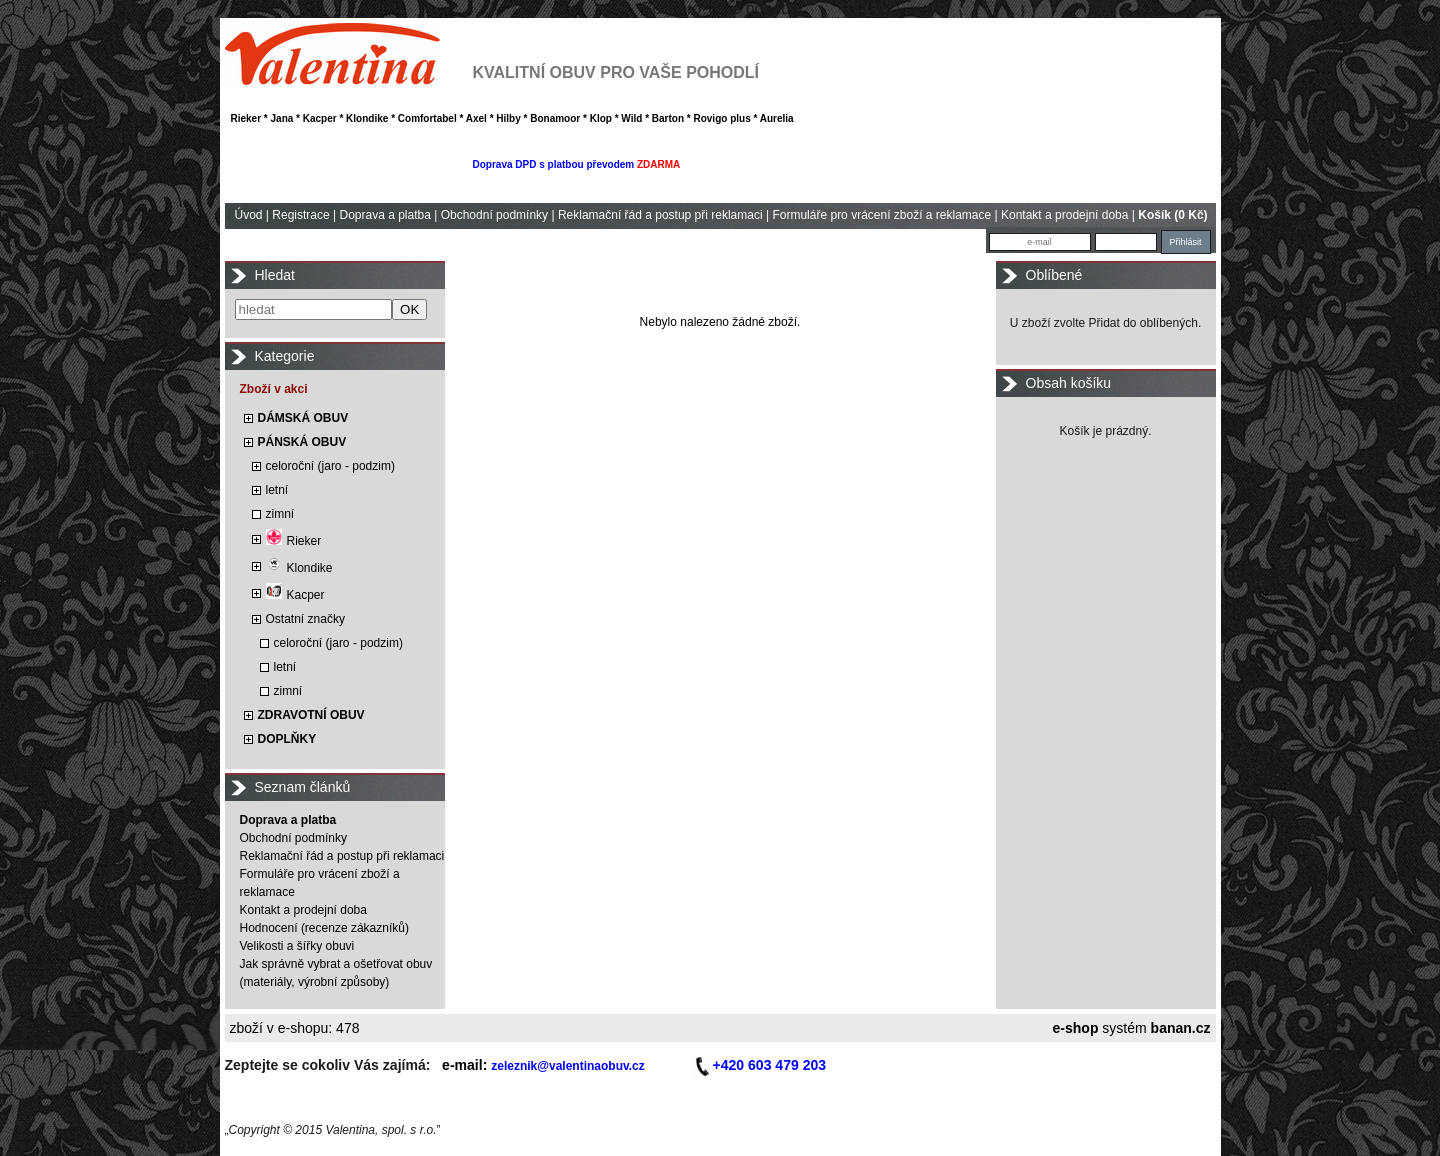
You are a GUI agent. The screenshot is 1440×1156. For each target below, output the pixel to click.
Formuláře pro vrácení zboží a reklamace (881, 215)
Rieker (294, 541)
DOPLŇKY (287, 739)
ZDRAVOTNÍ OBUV (311, 715)
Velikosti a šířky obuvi (297, 946)
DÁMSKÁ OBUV (303, 418)
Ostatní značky (305, 619)
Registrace (300, 215)
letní (277, 490)
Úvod (249, 215)
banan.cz (1181, 1028)
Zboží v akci (274, 389)
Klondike (299, 568)
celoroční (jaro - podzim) (330, 466)
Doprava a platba (384, 215)
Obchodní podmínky (494, 215)
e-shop (1076, 1028)
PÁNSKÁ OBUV (302, 442)
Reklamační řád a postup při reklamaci (660, 215)
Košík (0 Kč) (1172, 215)
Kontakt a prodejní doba (1064, 215)
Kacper (295, 595)
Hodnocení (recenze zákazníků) (324, 928)
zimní (280, 514)
